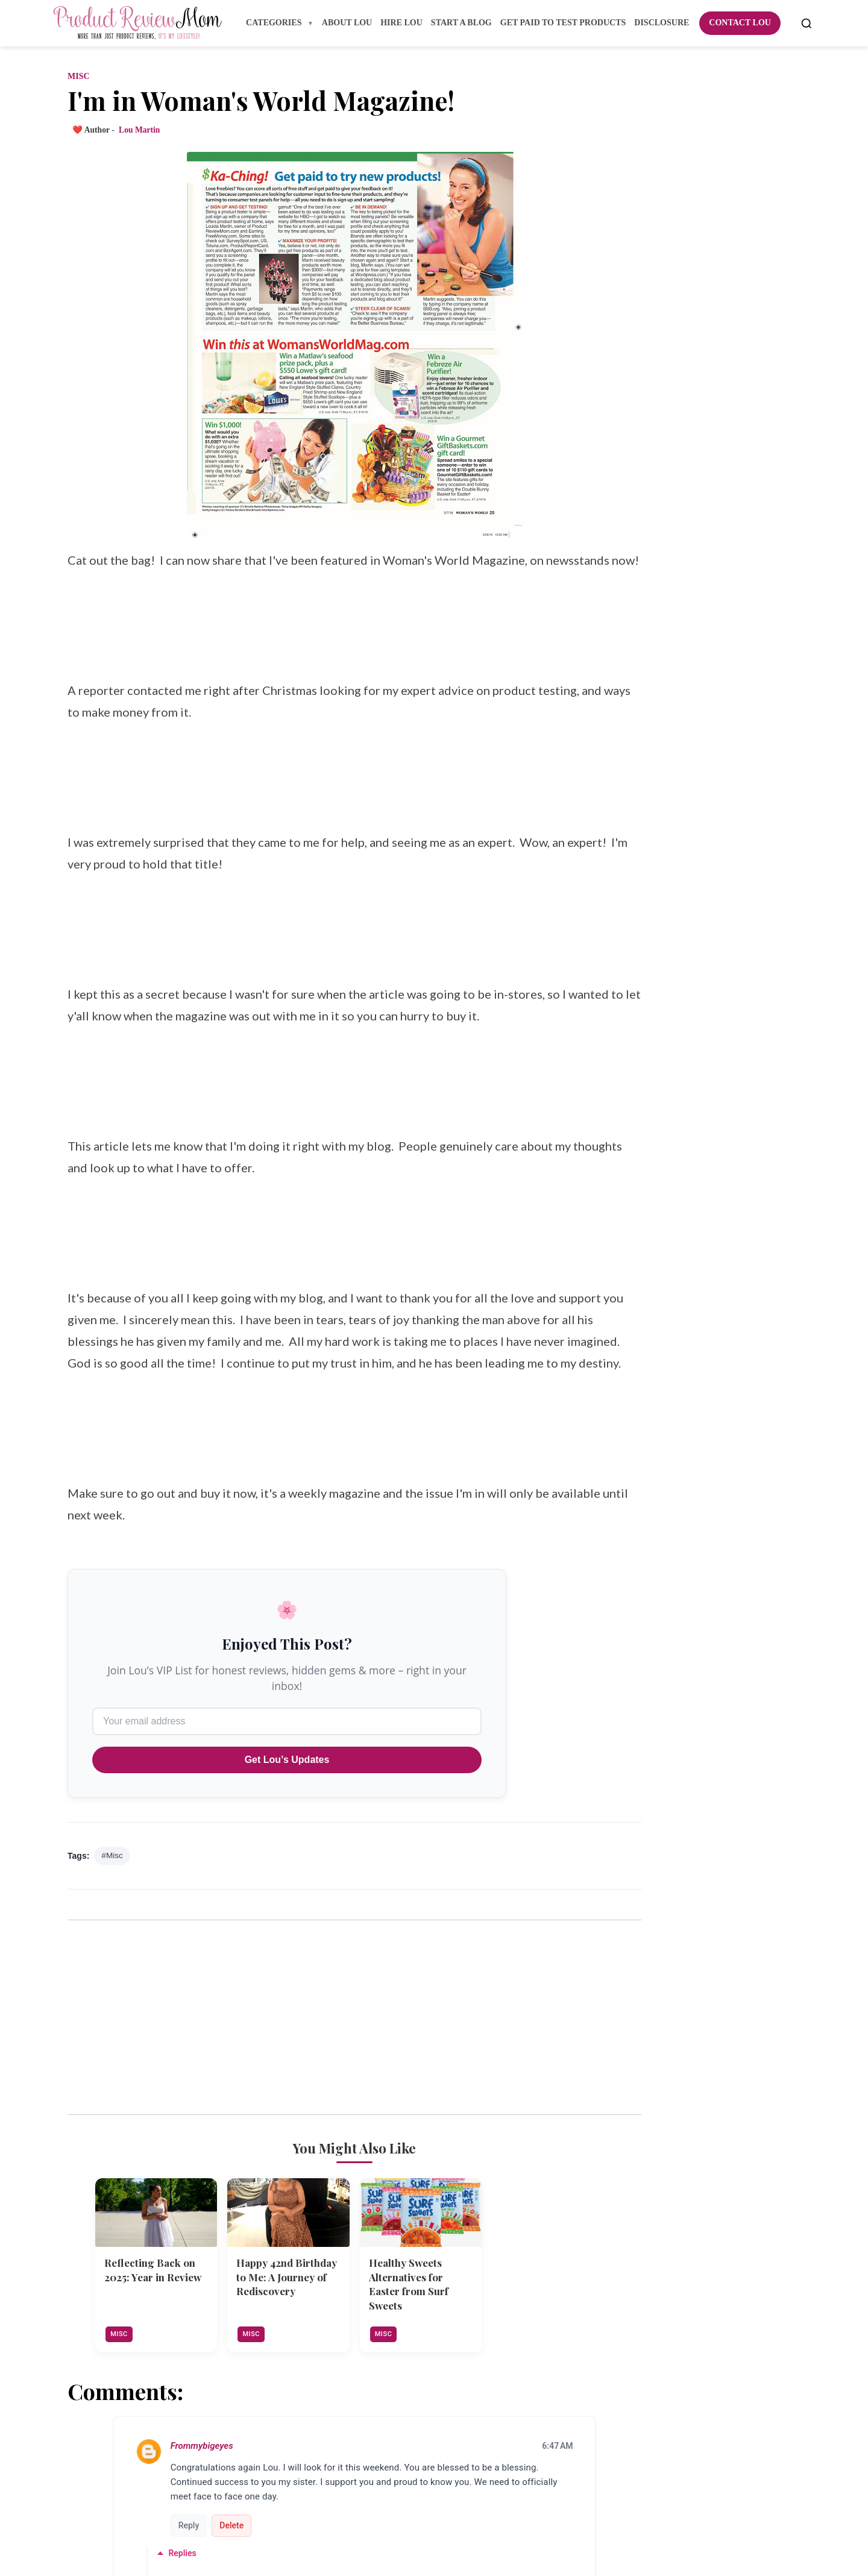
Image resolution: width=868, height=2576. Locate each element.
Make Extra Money (636, 1062)
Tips (605, 1306)
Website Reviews (630, 1372)
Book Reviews (624, 685)
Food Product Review (640, 884)
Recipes (611, 1217)
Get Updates (688, 450)
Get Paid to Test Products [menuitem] (563, 22)
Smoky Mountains (633, 1283)
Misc (77, 84)
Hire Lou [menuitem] (401, 22)
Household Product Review (652, 1018)
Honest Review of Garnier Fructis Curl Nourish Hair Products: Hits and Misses (708, 1624)
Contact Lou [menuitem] (740, 22)
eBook (610, 1394)
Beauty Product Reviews (646, 618)
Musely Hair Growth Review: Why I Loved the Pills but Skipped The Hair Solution (710, 1570)
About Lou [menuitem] (347, 22)
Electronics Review (635, 773)
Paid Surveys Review (639, 1172)
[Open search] (806, 23)
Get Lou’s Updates (286, 1843)
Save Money (621, 1261)
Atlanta (611, 574)
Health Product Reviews (646, 995)
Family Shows (624, 840)
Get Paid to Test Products (649, 928)
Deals (607, 751)
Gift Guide (618, 951)
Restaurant (619, 1239)
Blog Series (619, 640)
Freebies (613, 907)
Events (610, 796)
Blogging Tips (624, 663)
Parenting (616, 1195)
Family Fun (620, 817)
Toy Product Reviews (639, 1328)
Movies (610, 1106)
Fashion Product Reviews (648, 862)
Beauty (610, 596)
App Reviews (623, 552)
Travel (609, 1350)
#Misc (111, 1938)
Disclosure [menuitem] (661, 22)
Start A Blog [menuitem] (461, 22)
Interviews (618, 1039)
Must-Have (619, 1128)
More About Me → (688, 246)
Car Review (620, 707)
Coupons (614, 729)
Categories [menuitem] (275, 22)
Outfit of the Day (634, 1150)
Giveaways (618, 973)
